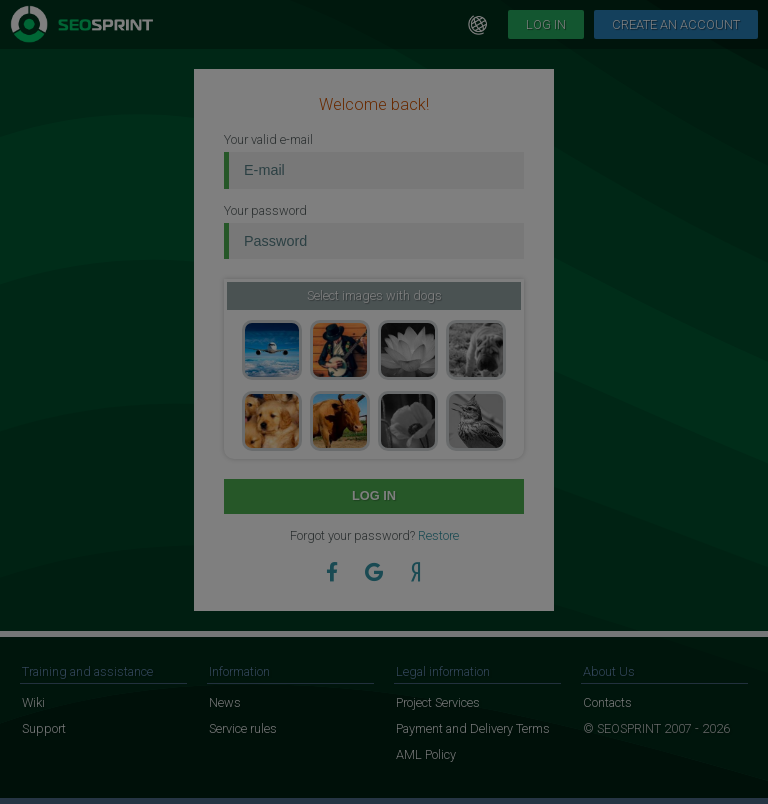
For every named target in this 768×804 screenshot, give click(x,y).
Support (44, 728)
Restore (438, 535)
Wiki (33, 702)
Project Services (438, 702)
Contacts (607, 702)
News (225, 702)
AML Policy (426, 754)
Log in (546, 24)
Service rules (243, 728)
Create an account (676, 24)
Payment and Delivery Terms (473, 728)
